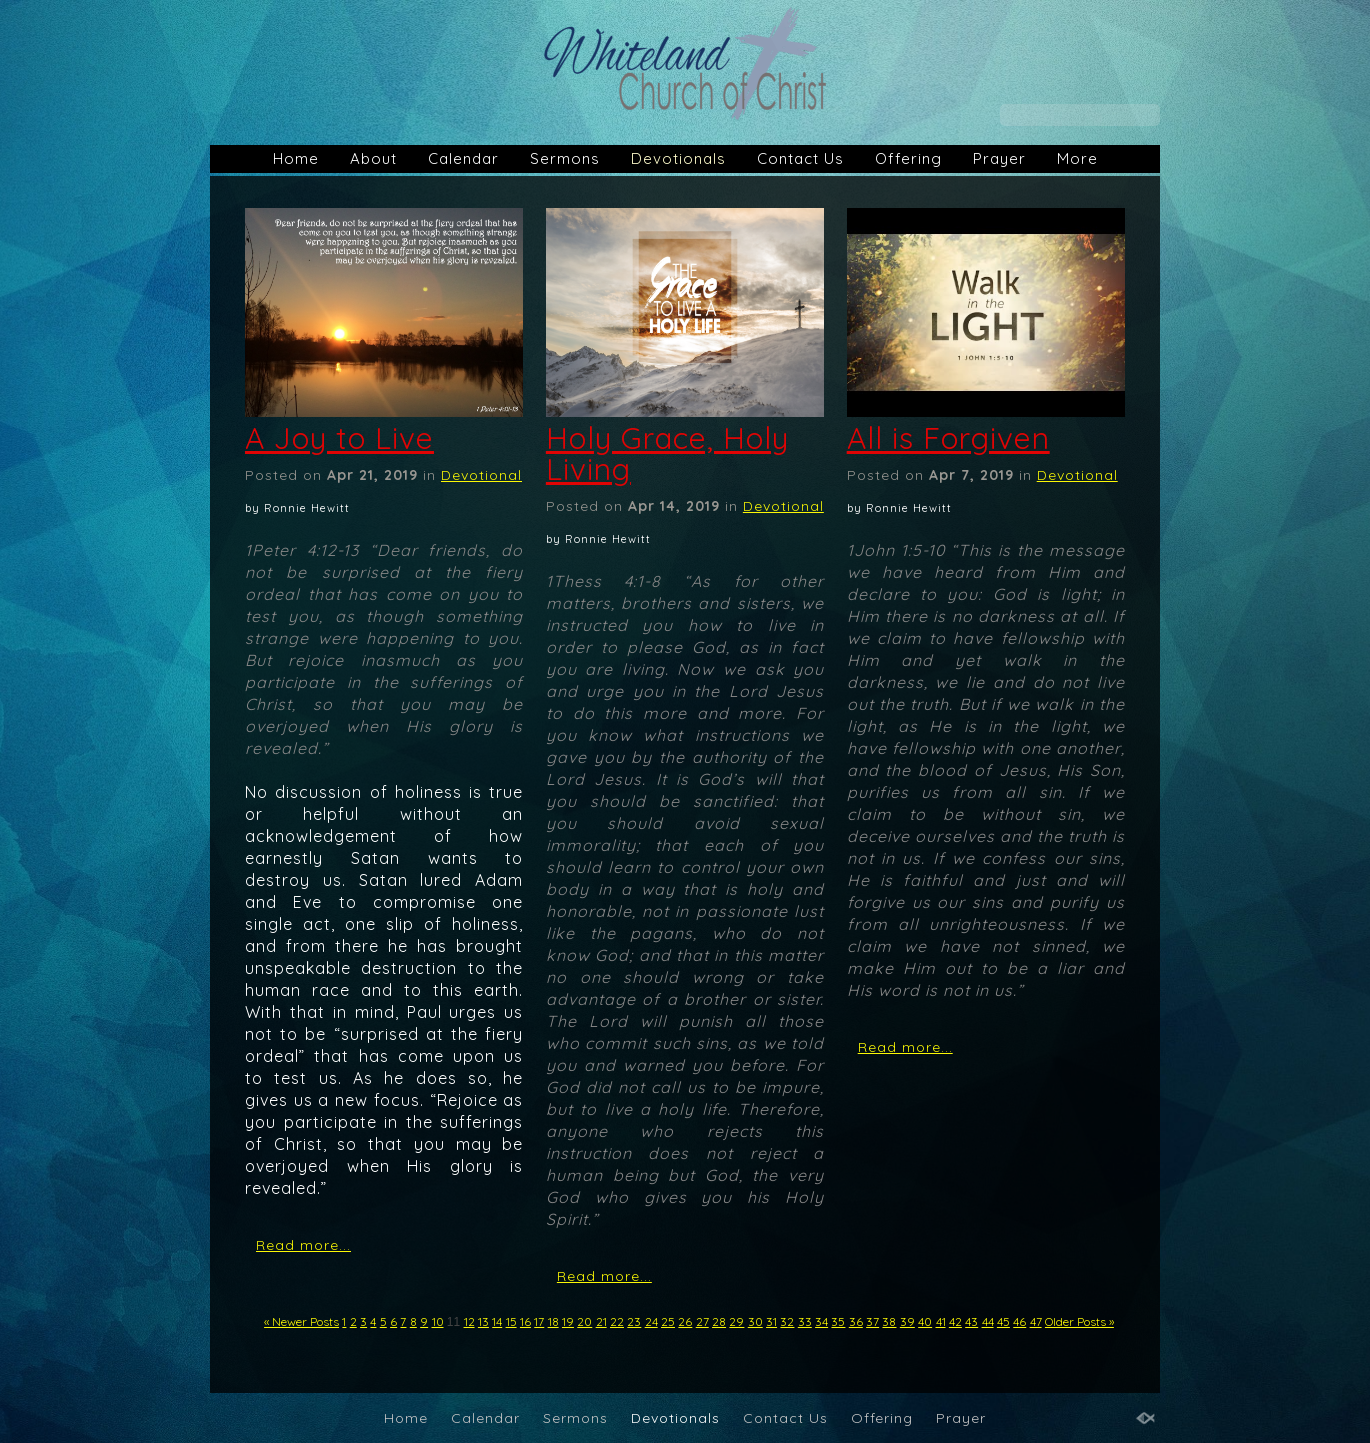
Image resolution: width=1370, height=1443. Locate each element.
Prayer (999, 158)
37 (872, 1321)
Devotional (481, 475)
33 (805, 1321)
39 (907, 1321)
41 (941, 1321)
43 (971, 1321)
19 (568, 1321)
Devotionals (678, 158)
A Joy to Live (339, 438)
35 (838, 1321)
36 (856, 1321)
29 (736, 1321)
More (1077, 158)
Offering (908, 158)
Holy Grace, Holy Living (667, 453)
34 (821, 1321)
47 (1036, 1321)
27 (702, 1321)
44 (988, 1321)
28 (719, 1321)
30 (755, 1321)
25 (668, 1321)
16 (525, 1321)
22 (617, 1321)
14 (497, 1321)
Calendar (463, 158)
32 (787, 1321)
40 (925, 1321)
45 (1003, 1321)
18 (553, 1321)
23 (634, 1321)
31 (771, 1321)
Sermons (565, 158)
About (373, 158)
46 (1019, 1321)
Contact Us (800, 158)
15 (511, 1321)
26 (685, 1321)
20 (584, 1321)
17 (539, 1321)
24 (651, 1321)
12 (469, 1321)
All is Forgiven (948, 438)
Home (296, 158)
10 (438, 1321)
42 (955, 1321)
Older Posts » (1079, 1321)
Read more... (303, 1245)
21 (601, 1321)
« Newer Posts (301, 1321)
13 (483, 1321)
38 (889, 1321)
